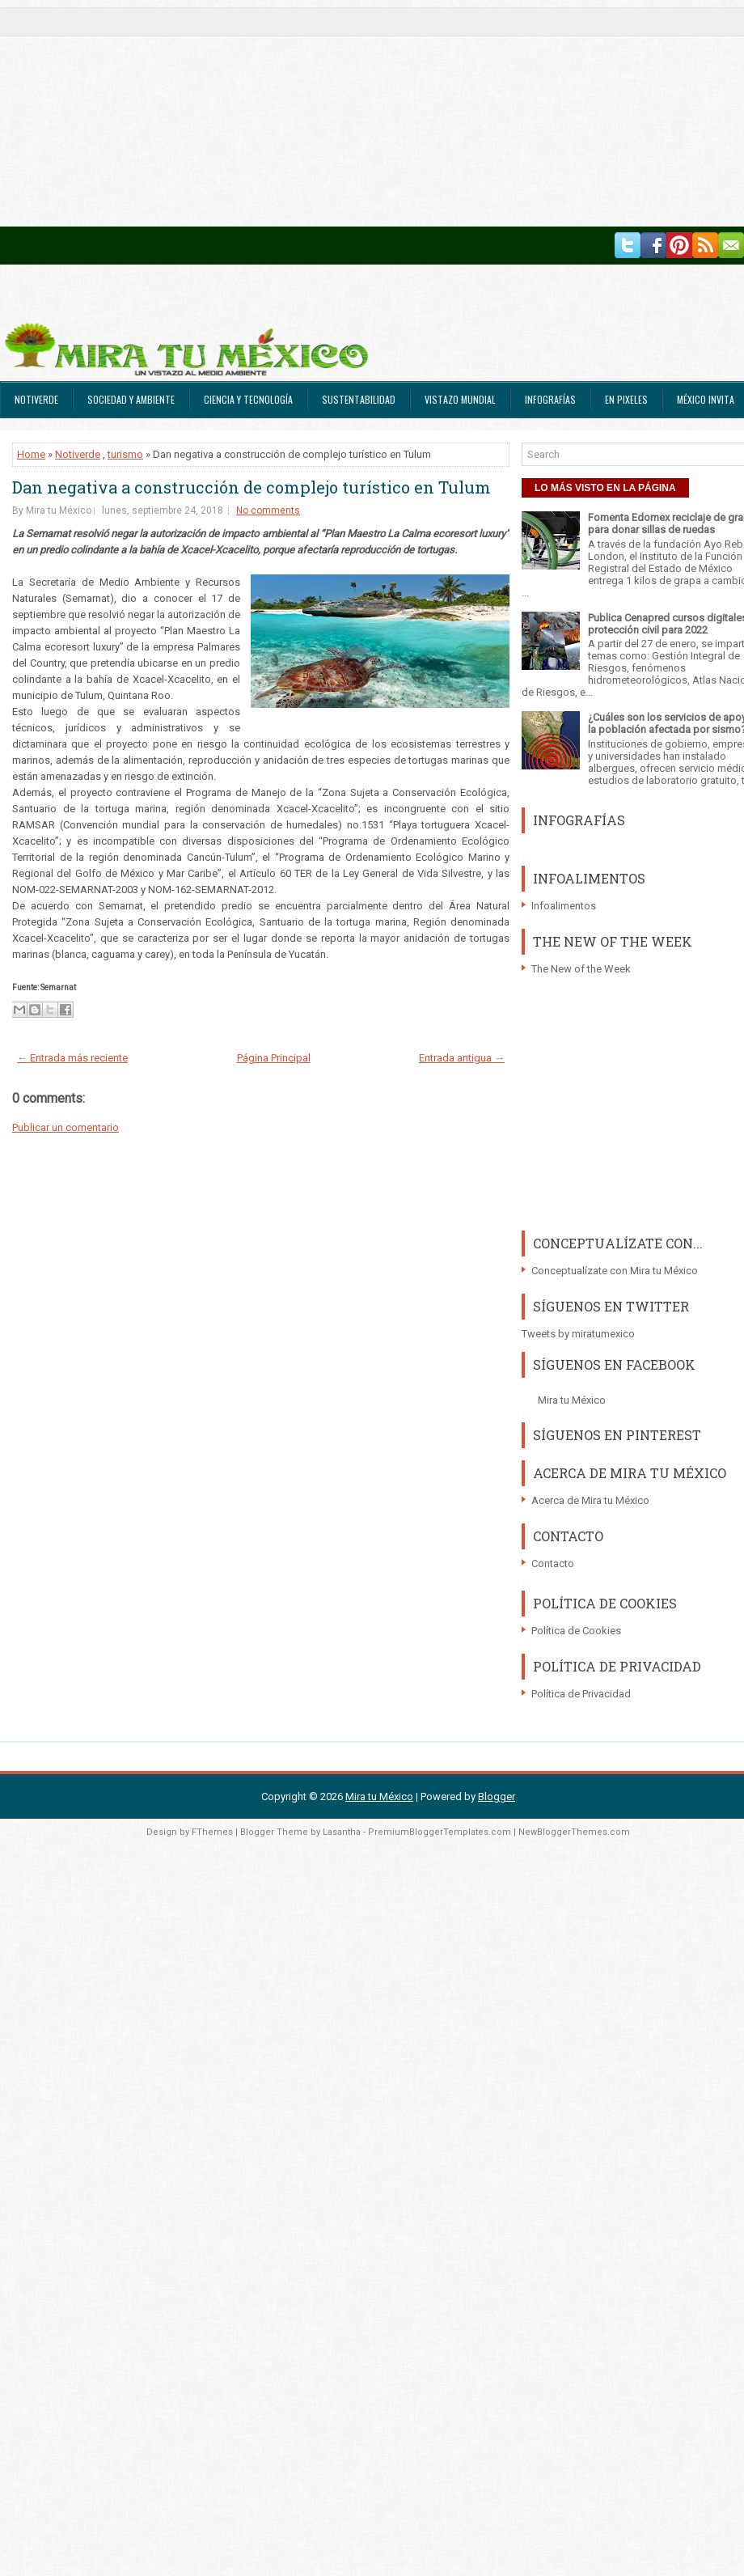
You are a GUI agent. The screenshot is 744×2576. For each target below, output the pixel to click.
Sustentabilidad (358, 399)
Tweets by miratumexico (578, 1334)
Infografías (550, 399)
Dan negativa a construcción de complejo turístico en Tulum (251, 487)
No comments (268, 510)
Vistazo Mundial (460, 399)
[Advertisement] (255, 113)
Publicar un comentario (65, 1127)
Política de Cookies (576, 1631)
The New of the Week (581, 969)
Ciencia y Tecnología (248, 399)
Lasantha (342, 1832)
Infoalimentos (563, 906)
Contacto (552, 1563)
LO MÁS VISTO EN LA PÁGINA (605, 488)
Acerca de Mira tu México (590, 1500)
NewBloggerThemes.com (574, 1832)
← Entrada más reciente (72, 1058)
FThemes (212, 1832)
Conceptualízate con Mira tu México (614, 1271)
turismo (125, 454)
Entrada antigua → (462, 1058)
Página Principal (274, 1058)
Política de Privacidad (581, 1694)
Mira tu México (572, 1400)
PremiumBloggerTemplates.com (439, 1832)
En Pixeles (626, 399)
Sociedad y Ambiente (131, 399)
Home (31, 454)
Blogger (496, 1796)
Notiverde (36, 399)
